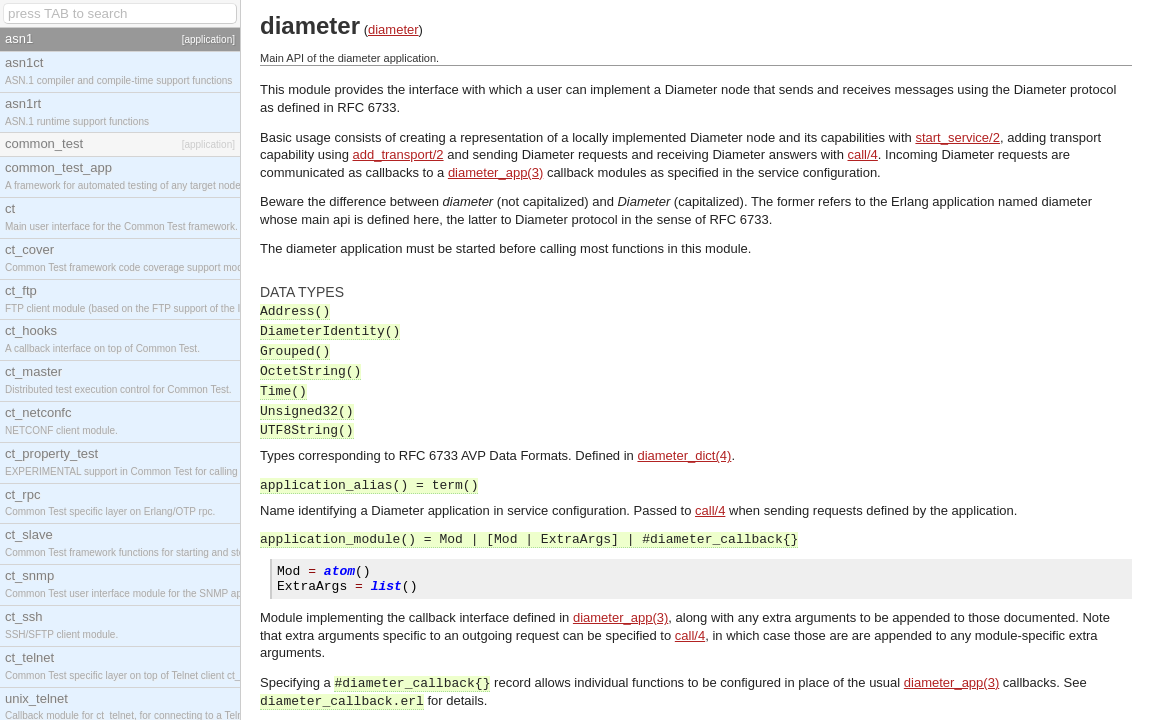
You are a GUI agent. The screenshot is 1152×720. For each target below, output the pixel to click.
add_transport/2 (398, 154)
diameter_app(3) (495, 172)
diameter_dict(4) (684, 455)
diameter (393, 29)
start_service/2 (957, 137)
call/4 (863, 154)
